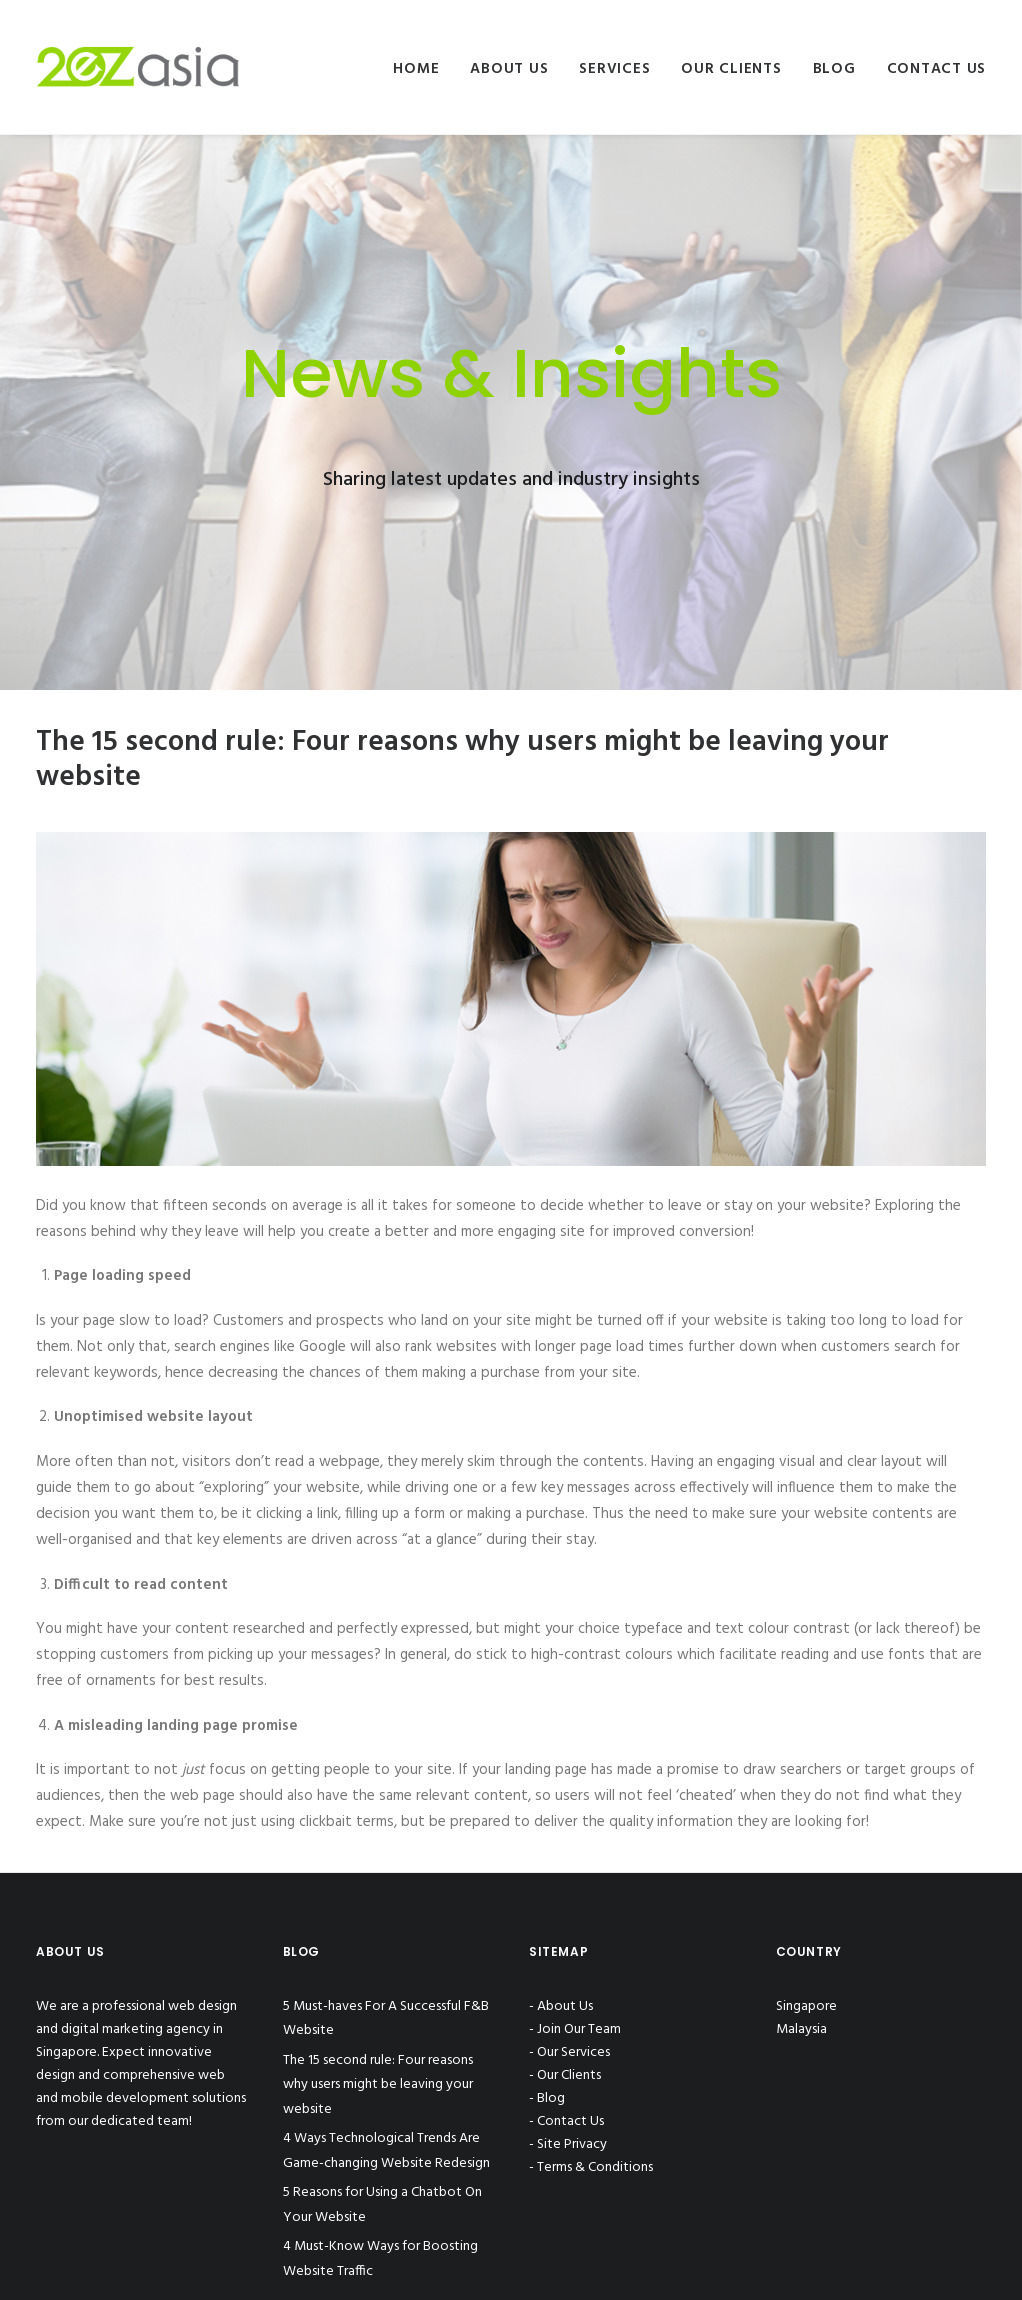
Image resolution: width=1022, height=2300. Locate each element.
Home (416, 69)
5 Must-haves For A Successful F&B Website (386, 2019)
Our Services (573, 2052)
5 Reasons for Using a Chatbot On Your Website (382, 2205)
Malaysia (801, 2029)
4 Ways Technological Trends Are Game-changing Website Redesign (386, 2151)
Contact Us (937, 69)
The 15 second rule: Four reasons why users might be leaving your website (378, 2085)
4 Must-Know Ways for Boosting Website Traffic (380, 2259)
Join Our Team (579, 2029)
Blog (834, 69)
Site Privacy (572, 2144)
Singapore (806, 2006)
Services (614, 69)
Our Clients (731, 69)
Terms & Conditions (595, 2167)
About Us (509, 69)
